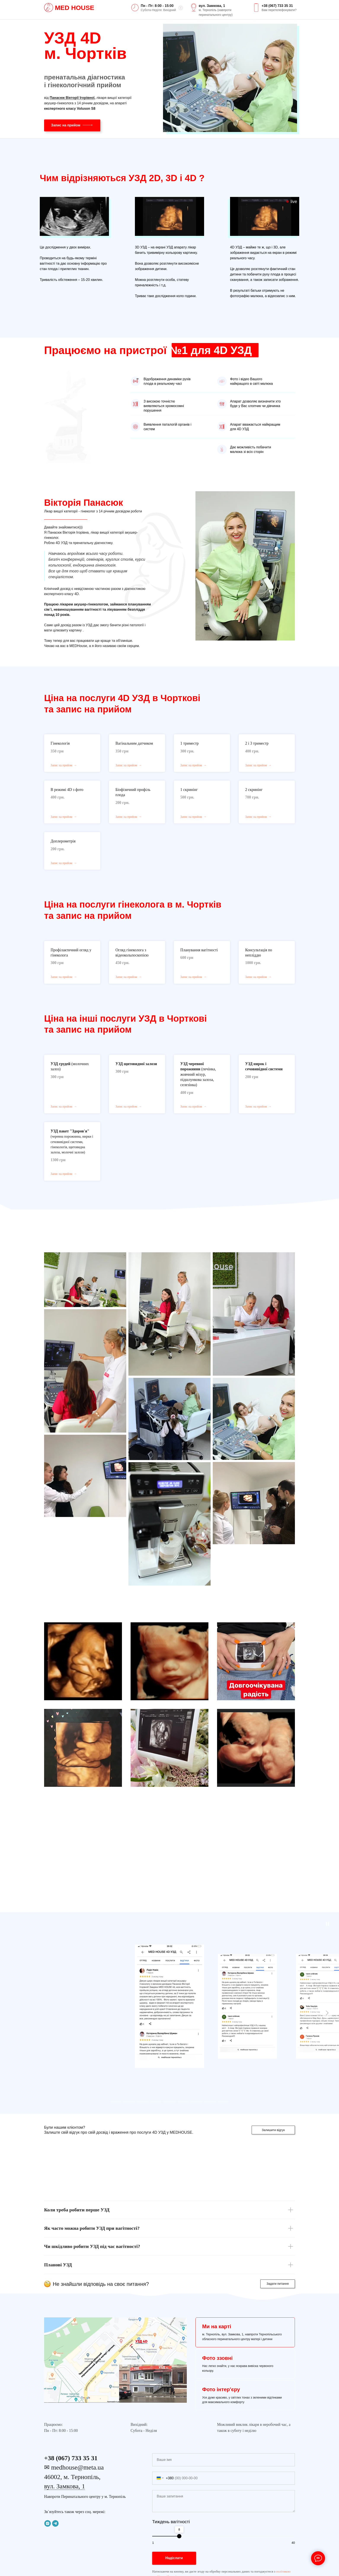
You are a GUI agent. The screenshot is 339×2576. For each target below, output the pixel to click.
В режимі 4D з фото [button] (67, 789)
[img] (48, 7)
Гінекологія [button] (60, 743)
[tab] (245, 2332)
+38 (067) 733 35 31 (277, 6)
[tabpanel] (115, 2360)
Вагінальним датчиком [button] (134, 743)
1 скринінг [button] (189, 789)
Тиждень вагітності (171, 2521)
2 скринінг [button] (254, 789)
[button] (65, 125)
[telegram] (55, 2523)
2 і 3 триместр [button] (257, 743)
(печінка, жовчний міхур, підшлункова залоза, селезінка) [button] (198, 1074)
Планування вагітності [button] (199, 950)
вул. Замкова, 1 (64, 2486)
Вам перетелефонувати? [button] (279, 10)
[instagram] (47, 2523)
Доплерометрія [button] (63, 841)
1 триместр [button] (189, 743)
